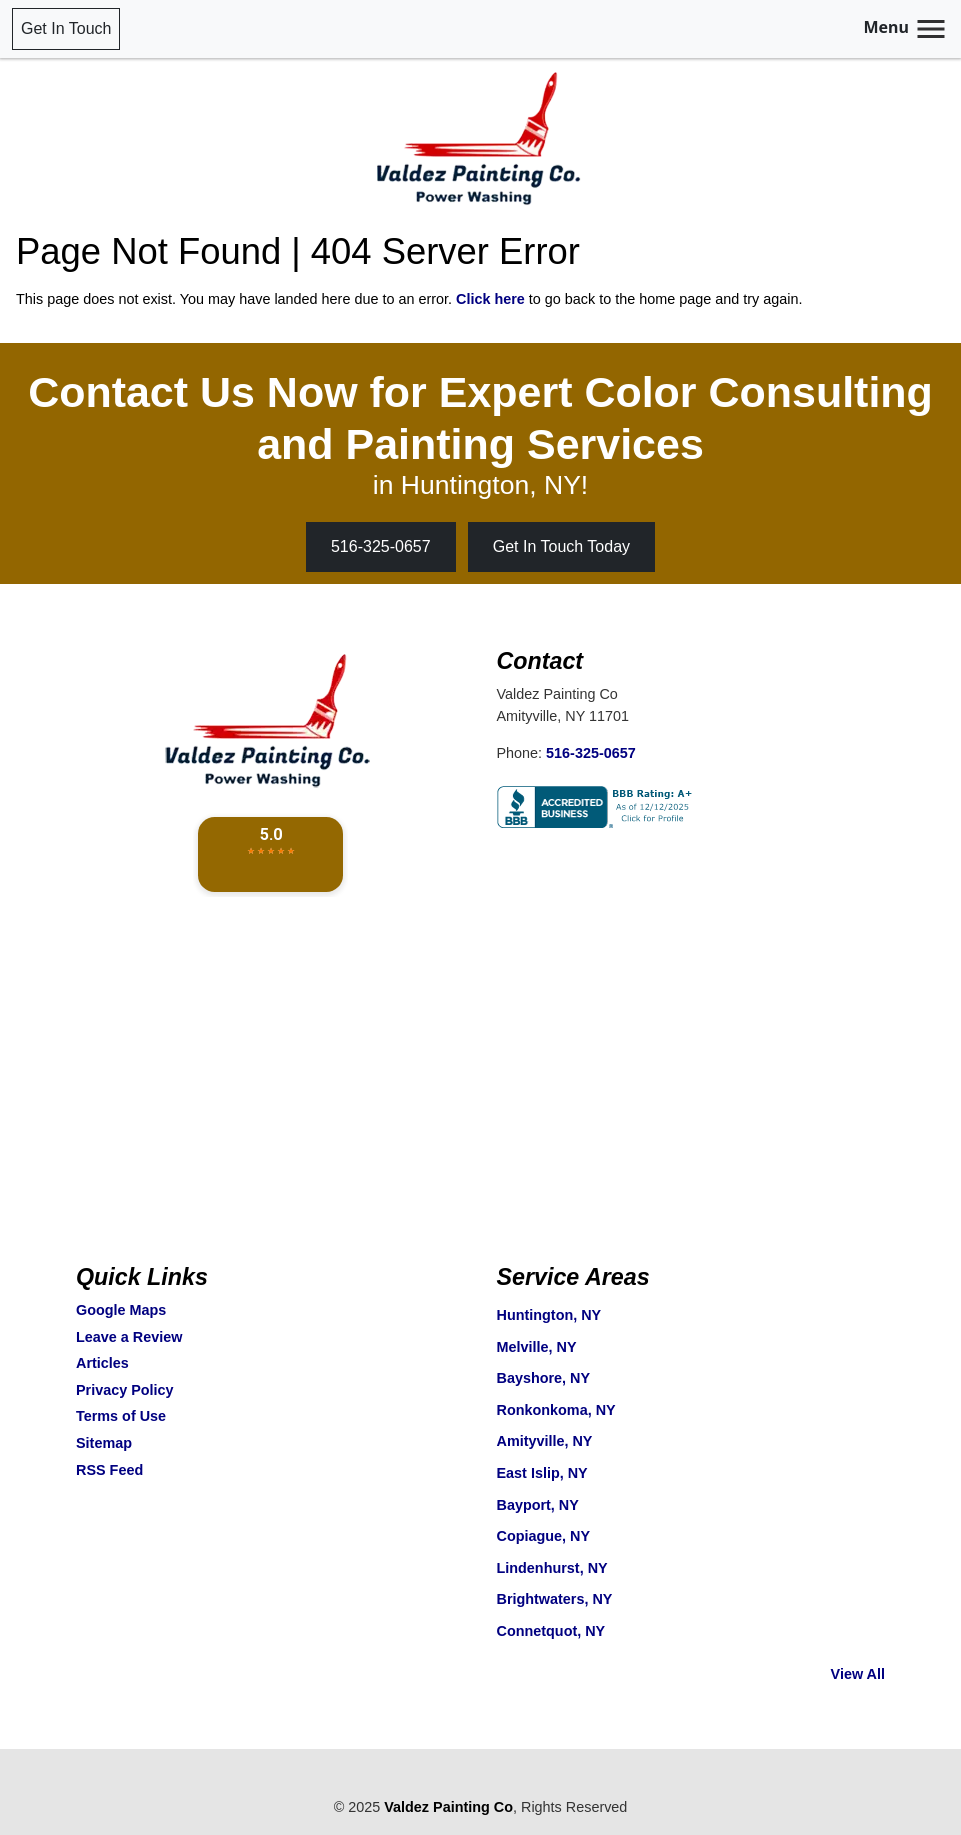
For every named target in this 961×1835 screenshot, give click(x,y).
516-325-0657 (381, 546)
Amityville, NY (545, 1441)
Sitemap (104, 1443)
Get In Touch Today (561, 546)
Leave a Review (129, 1337)
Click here (490, 299)
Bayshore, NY (544, 1378)
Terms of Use (121, 1416)
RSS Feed (109, 1470)
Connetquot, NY (551, 1631)
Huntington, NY (549, 1315)
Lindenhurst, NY (552, 1568)
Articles (102, 1363)
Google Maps (121, 1310)
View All (858, 1674)
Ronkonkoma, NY (556, 1410)
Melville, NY (537, 1347)
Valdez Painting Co (448, 1807)
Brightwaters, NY (555, 1599)
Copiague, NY (544, 1536)
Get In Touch (66, 28)
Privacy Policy (125, 1390)
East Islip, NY (542, 1473)
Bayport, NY (538, 1505)
